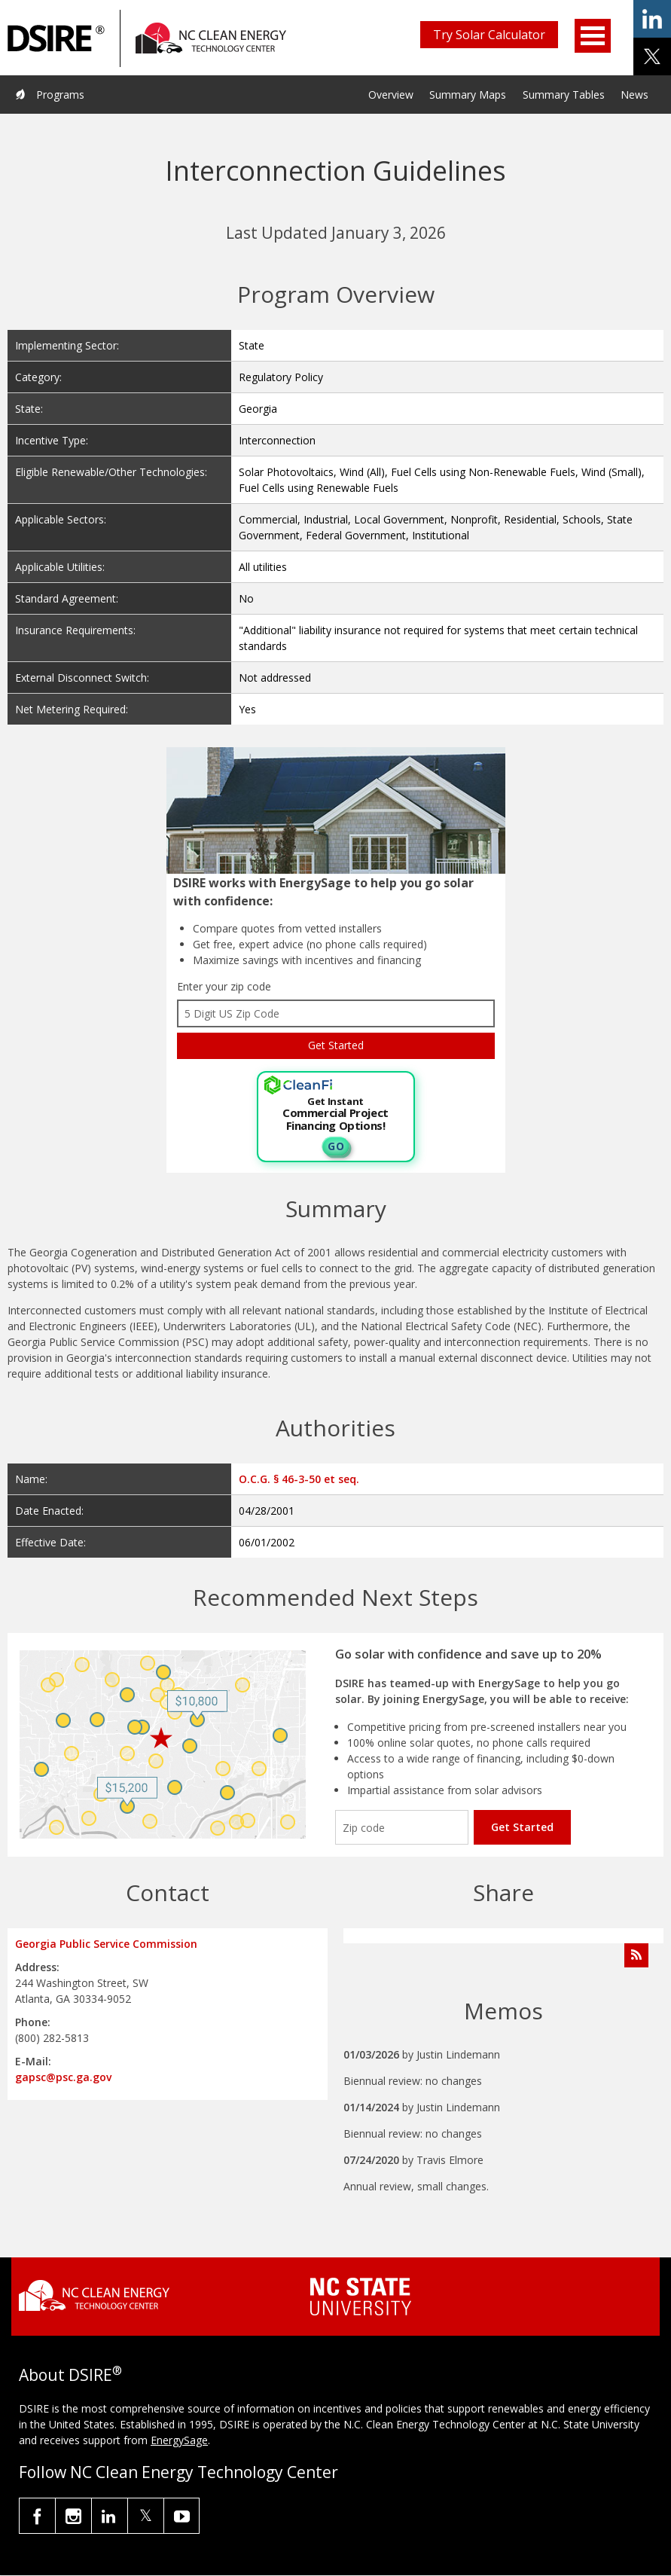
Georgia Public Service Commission (106, 1944)
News (634, 94)
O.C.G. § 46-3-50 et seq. (299, 1479)
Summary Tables (564, 94)
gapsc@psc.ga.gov (63, 2077)
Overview (390, 94)
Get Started (522, 1827)
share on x (652, 56)
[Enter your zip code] (401, 1827)
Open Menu (593, 36)
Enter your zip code (224, 986)
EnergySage (179, 2440)
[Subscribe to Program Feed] (636, 1955)
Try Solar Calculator (489, 34)
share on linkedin (652, 19)
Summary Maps (467, 94)
